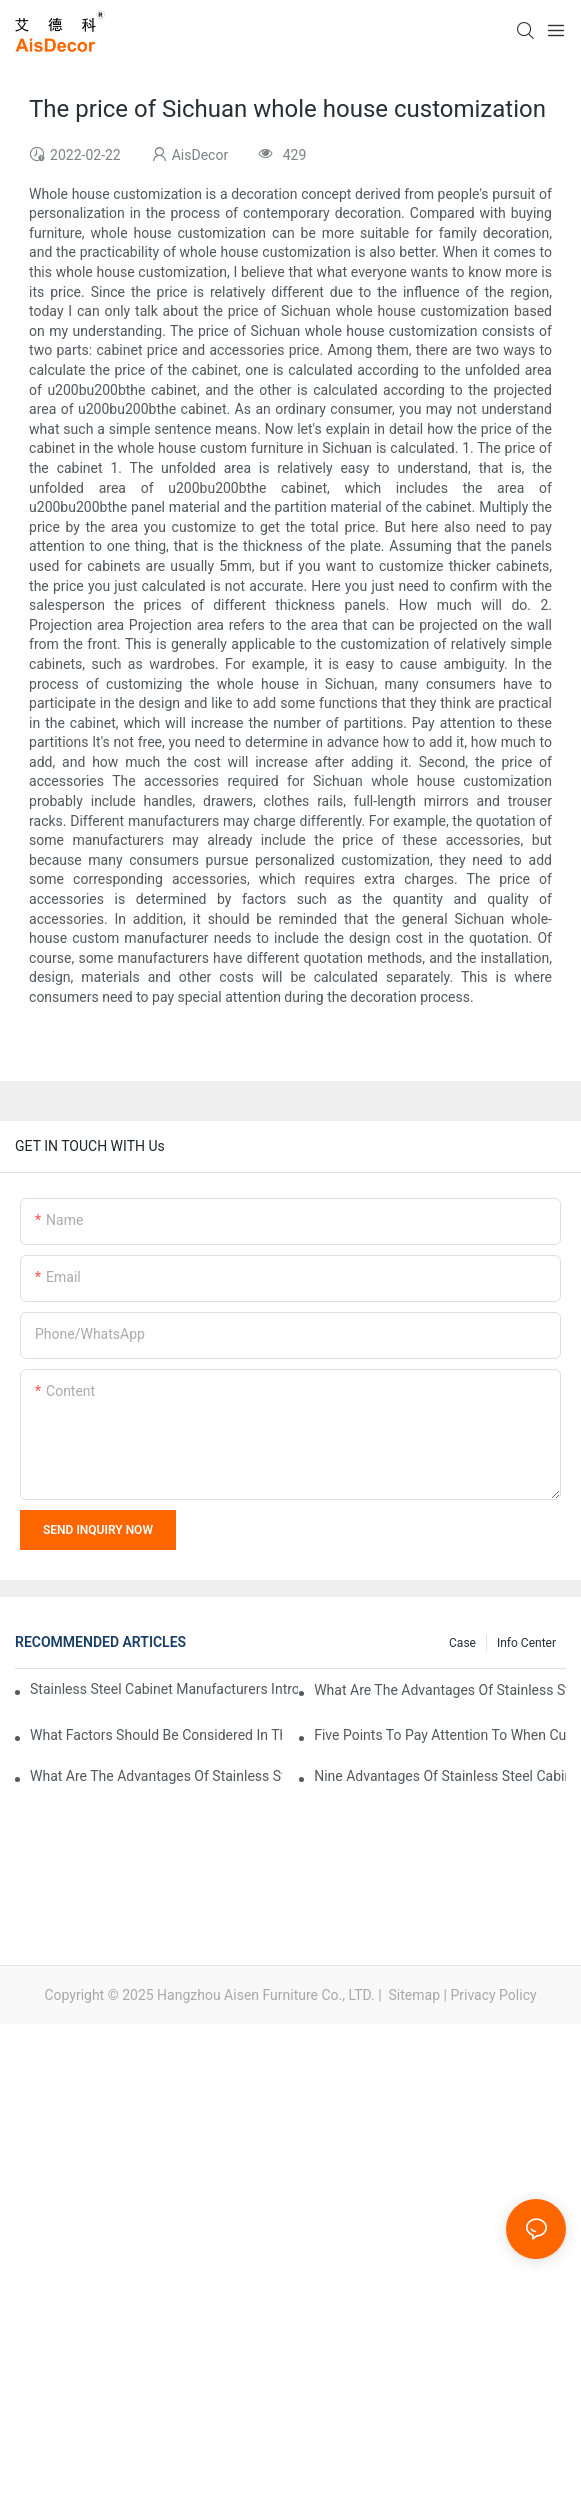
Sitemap (412, 1995)
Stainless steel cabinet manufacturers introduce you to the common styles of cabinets (164, 1689)
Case (462, 1643)
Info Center (526, 1643)
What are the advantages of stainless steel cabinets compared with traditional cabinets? (440, 1690)
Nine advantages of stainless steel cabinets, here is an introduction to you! (440, 1776)
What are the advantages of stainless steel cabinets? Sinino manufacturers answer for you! (156, 1776)
